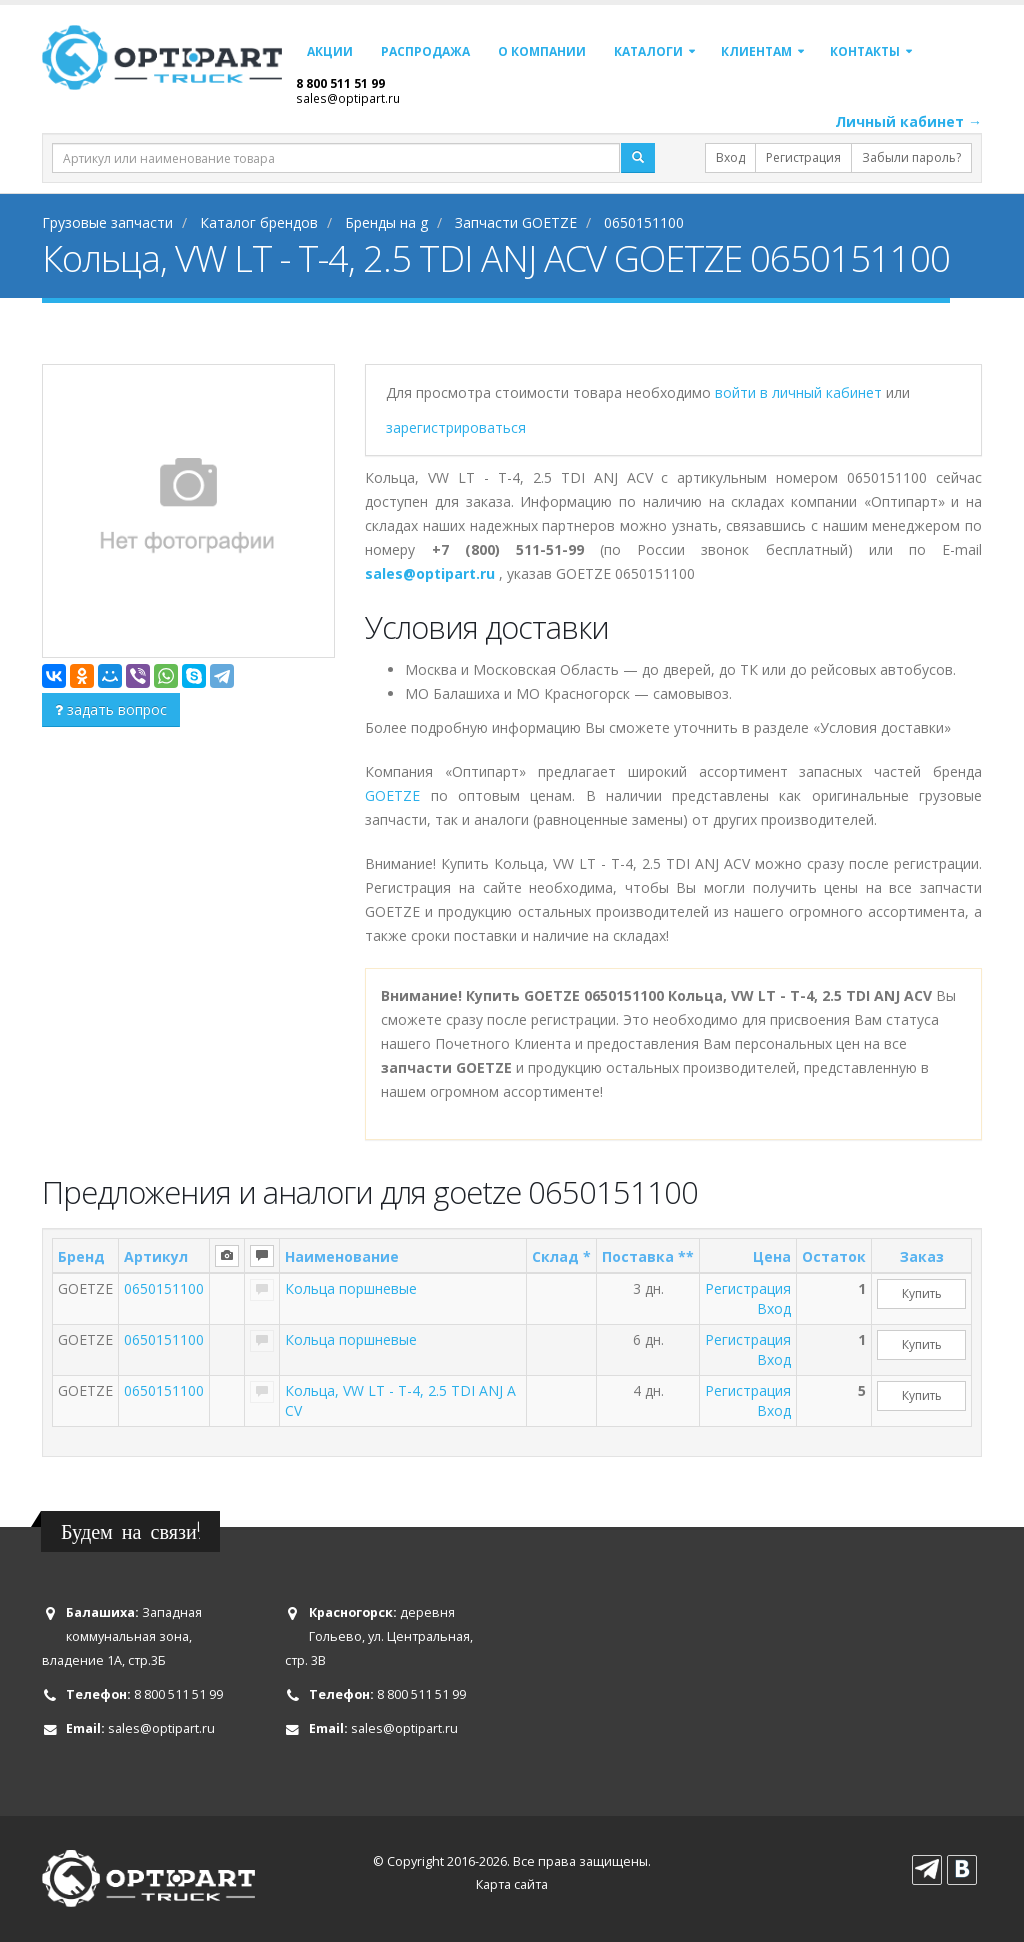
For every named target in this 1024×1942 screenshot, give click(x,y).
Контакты (865, 51)
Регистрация (803, 157)
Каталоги (648, 51)
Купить (922, 1293)
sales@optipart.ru (348, 98)
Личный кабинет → (908, 121)
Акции (330, 51)
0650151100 (164, 1288)
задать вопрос (111, 709)
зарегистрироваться (456, 427)
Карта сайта (512, 1884)
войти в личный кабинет (800, 392)
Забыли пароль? (911, 157)
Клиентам (756, 51)
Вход (730, 157)
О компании (542, 51)
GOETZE (392, 795)
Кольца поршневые (351, 1288)
